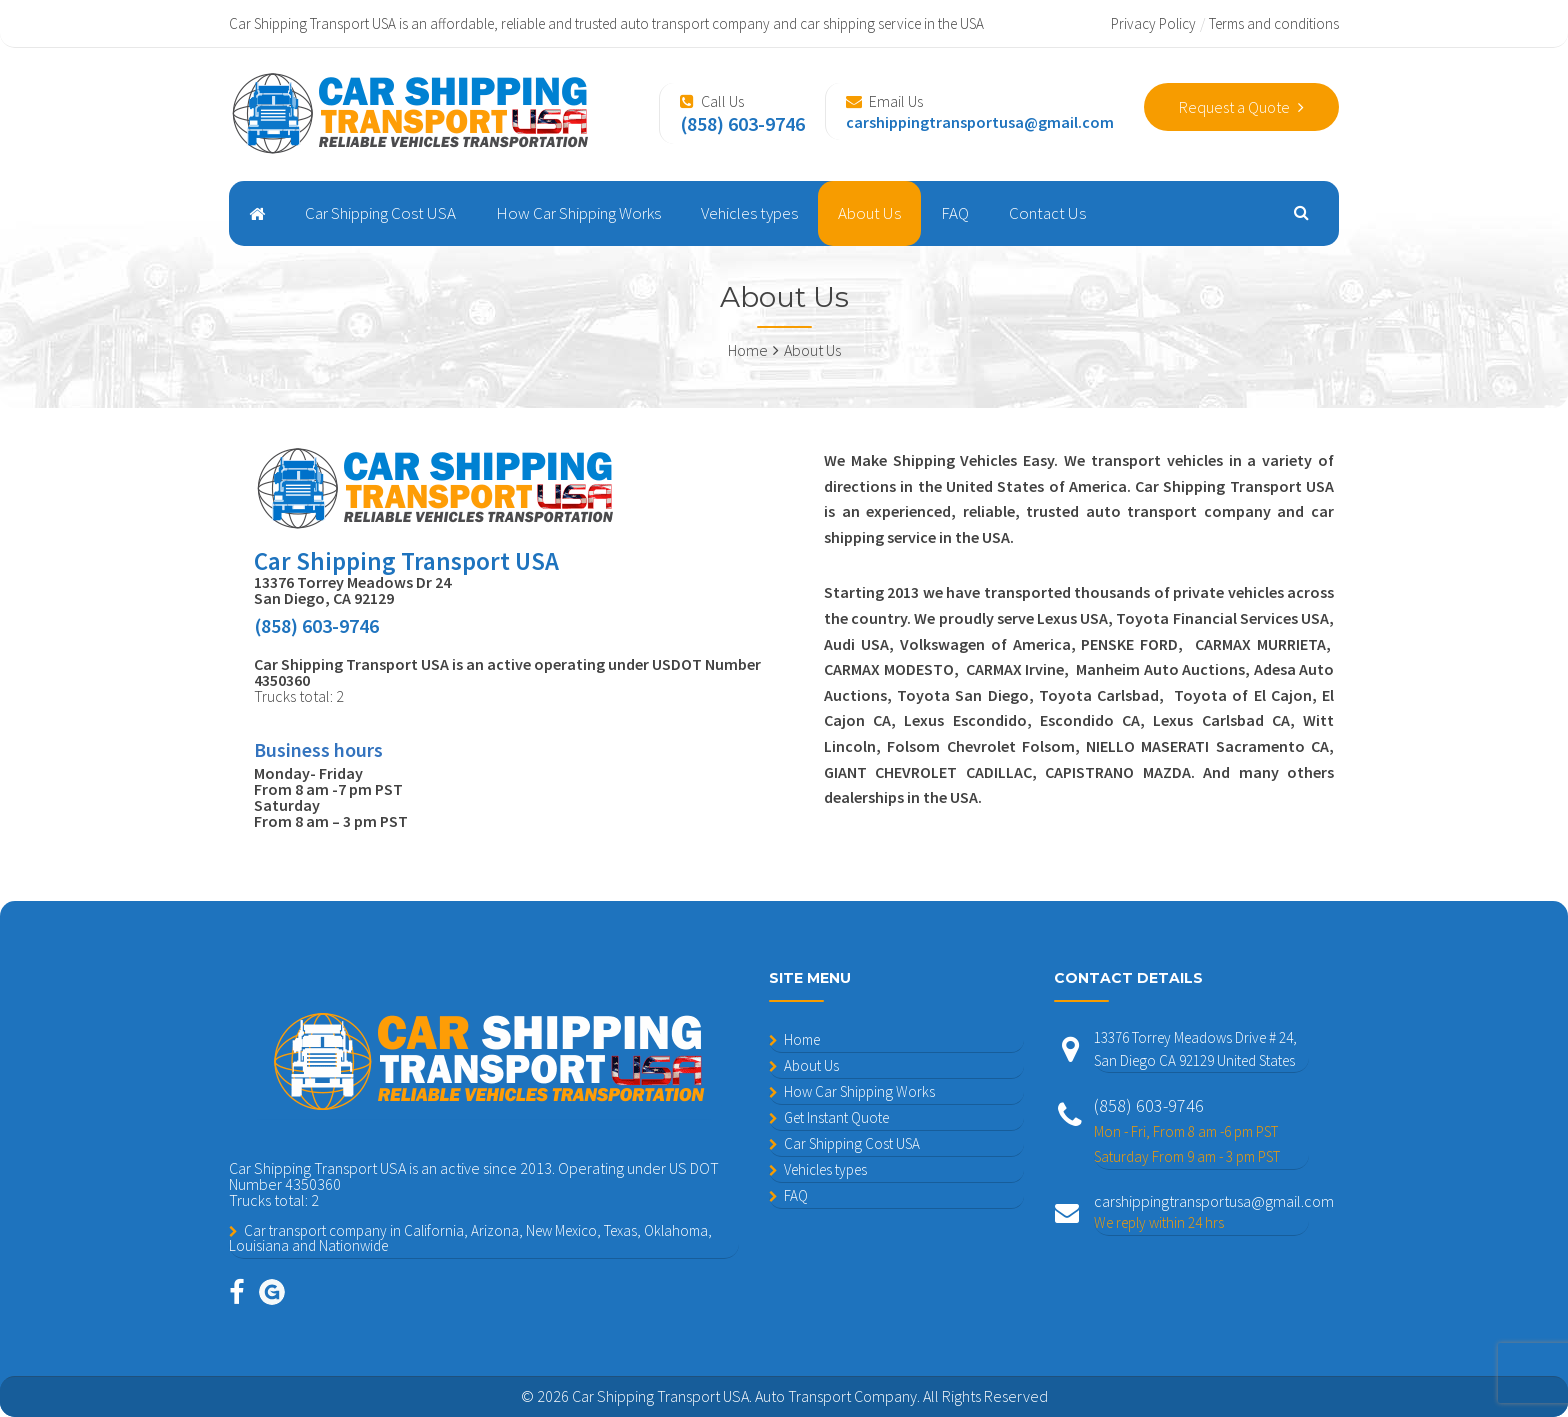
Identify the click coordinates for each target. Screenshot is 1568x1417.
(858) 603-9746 (1201, 1131)
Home (802, 1039)
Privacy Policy (1153, 23)
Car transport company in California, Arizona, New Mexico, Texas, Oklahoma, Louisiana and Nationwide (470, 1238)
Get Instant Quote (836, 1117)
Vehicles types (749, 213)
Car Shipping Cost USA (380, 213)
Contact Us (1047, 213)
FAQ (955, 213)
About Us (869, 213)
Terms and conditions (1274, 23)
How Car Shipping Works (578, 213)
